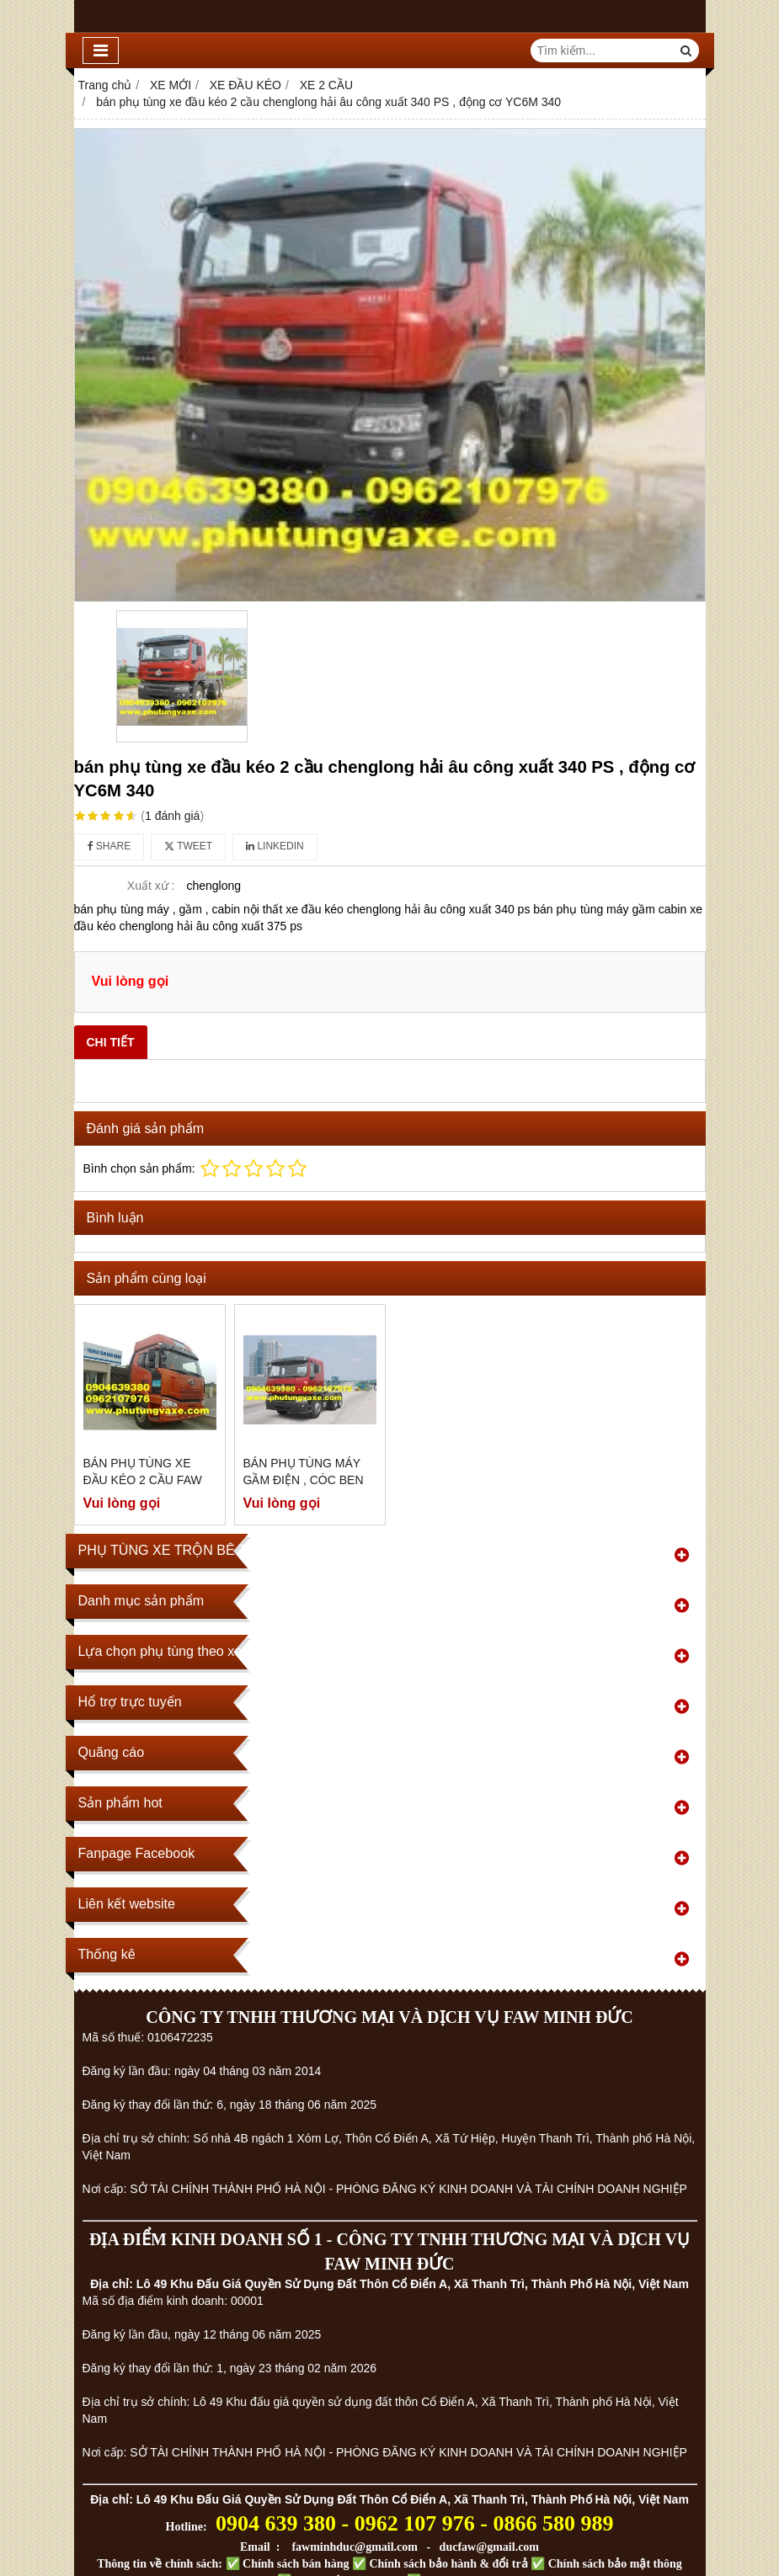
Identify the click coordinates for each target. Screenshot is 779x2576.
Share (109, 846)
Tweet (188, 846)
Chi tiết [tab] (111, 1042)
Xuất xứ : (151, 885)
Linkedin (275, 846)
